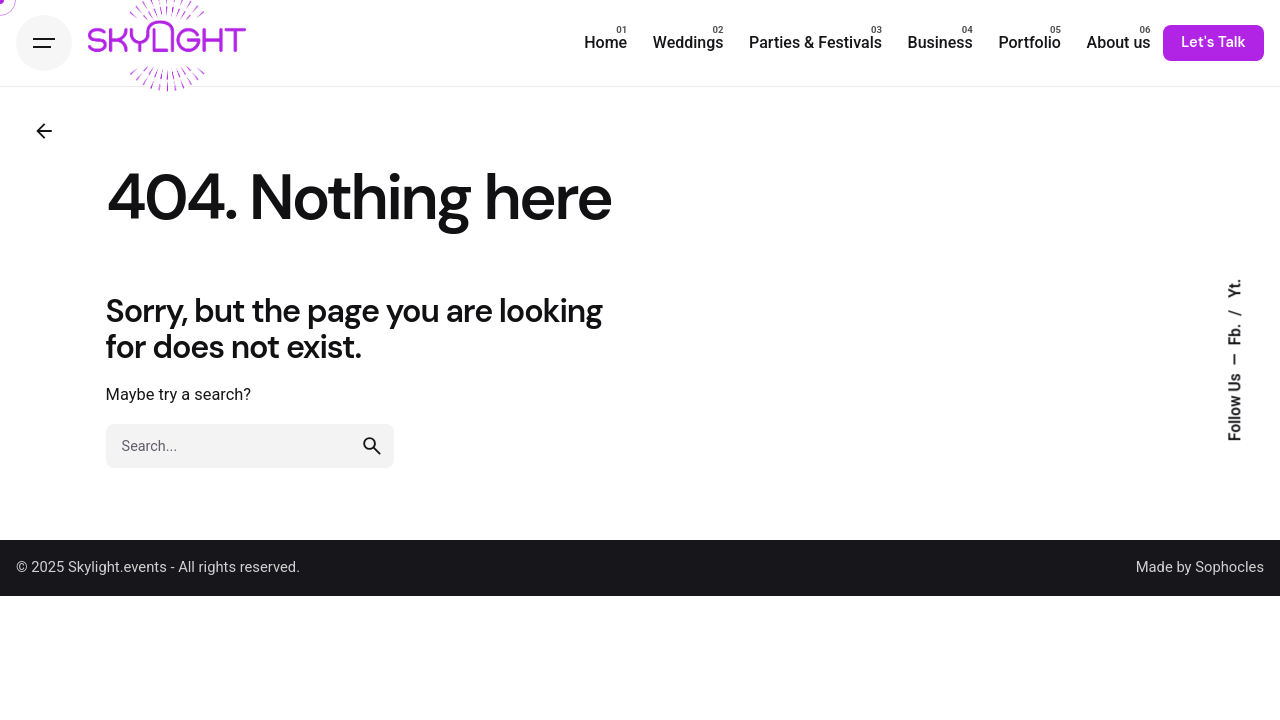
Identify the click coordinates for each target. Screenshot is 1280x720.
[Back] (44, 131)
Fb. (1236, 333)
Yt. (1236, 288)
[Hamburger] (44, 43)
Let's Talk (1213, 42)
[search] (372, 446)
